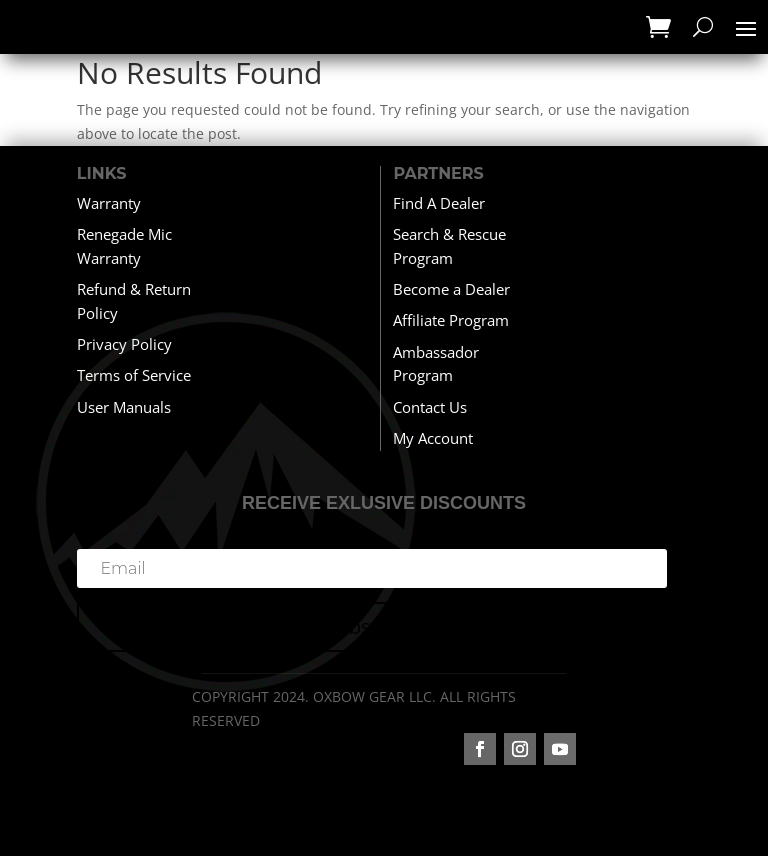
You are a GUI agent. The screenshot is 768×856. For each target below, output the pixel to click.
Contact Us (430, 407)
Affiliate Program (451, 320)
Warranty (109, 203)
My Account (433, 438)
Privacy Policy (124, 344)
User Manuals (124, 407)
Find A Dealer (439, 203)
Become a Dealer (451, 289)
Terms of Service (134, 375)
